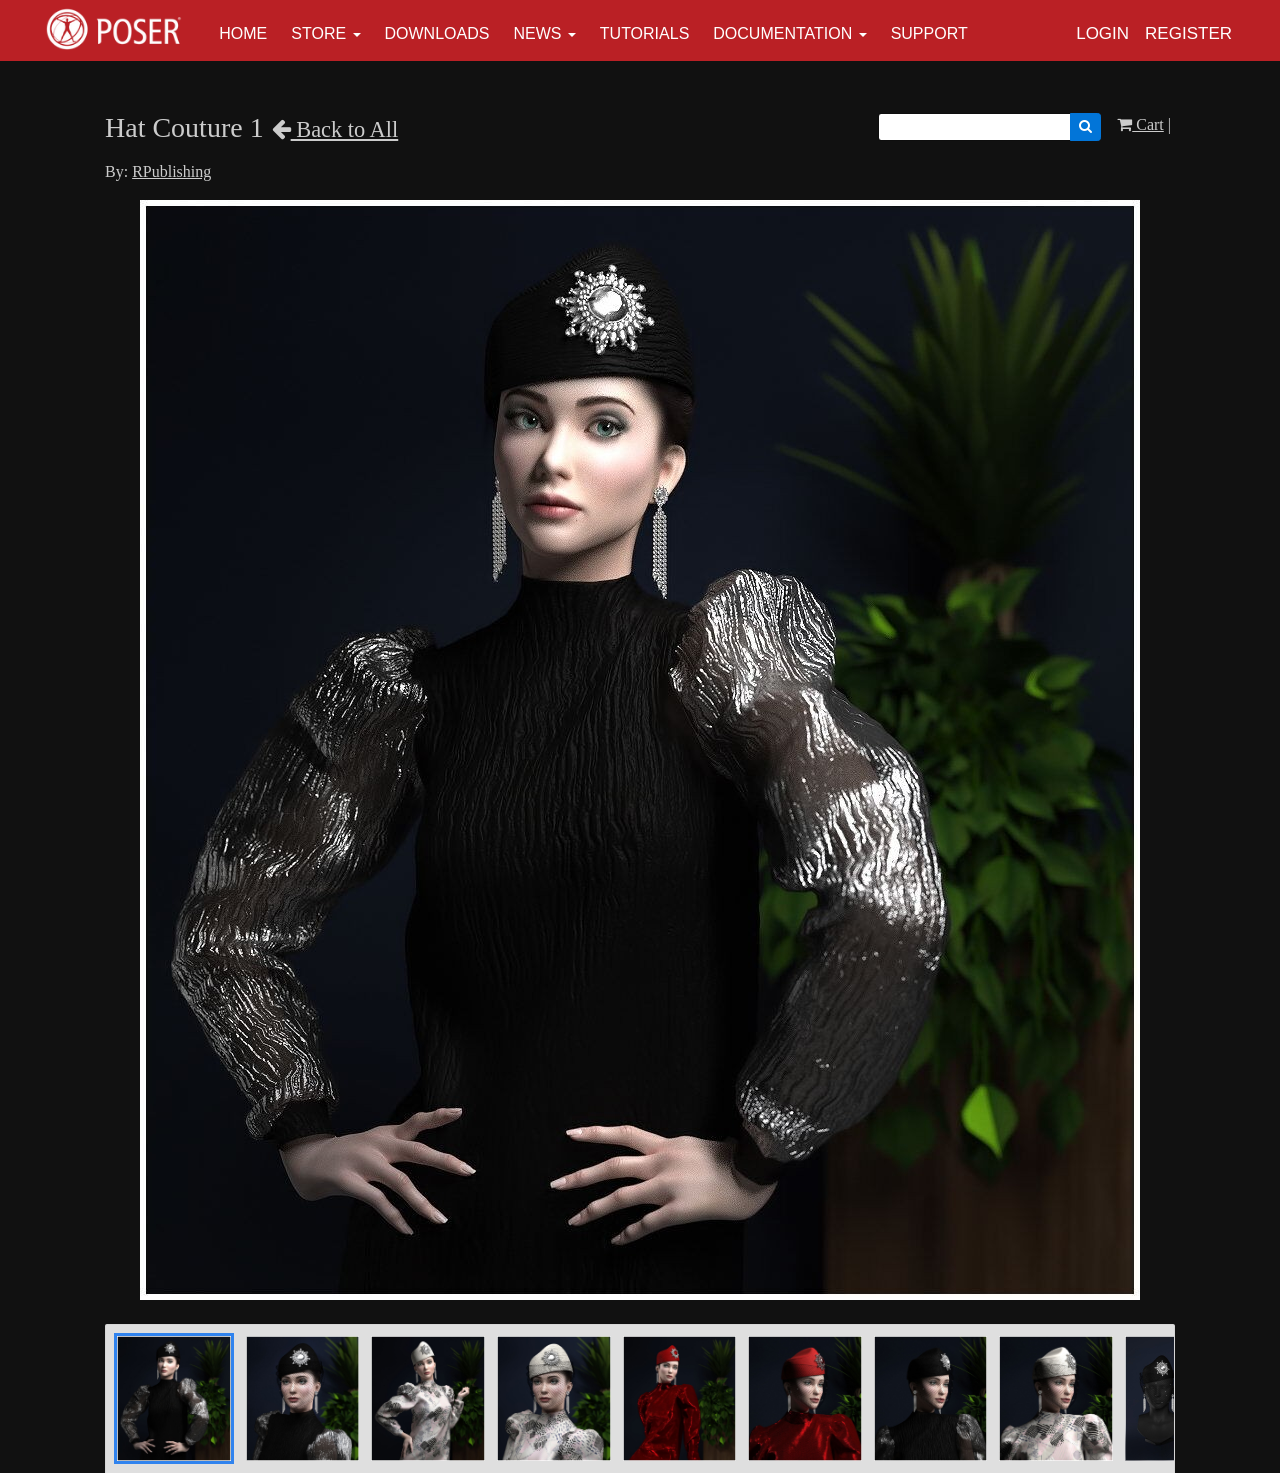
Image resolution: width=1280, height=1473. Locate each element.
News (537, 33)
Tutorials (645, 33)
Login (1102, 33)
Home (243, 33)
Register (1188, 33)
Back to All (335, 129)
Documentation (782, 33)
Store (318, 33)
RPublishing (171, 171)
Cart (1140, 124)
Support (929, 33)
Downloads (437, 33)
